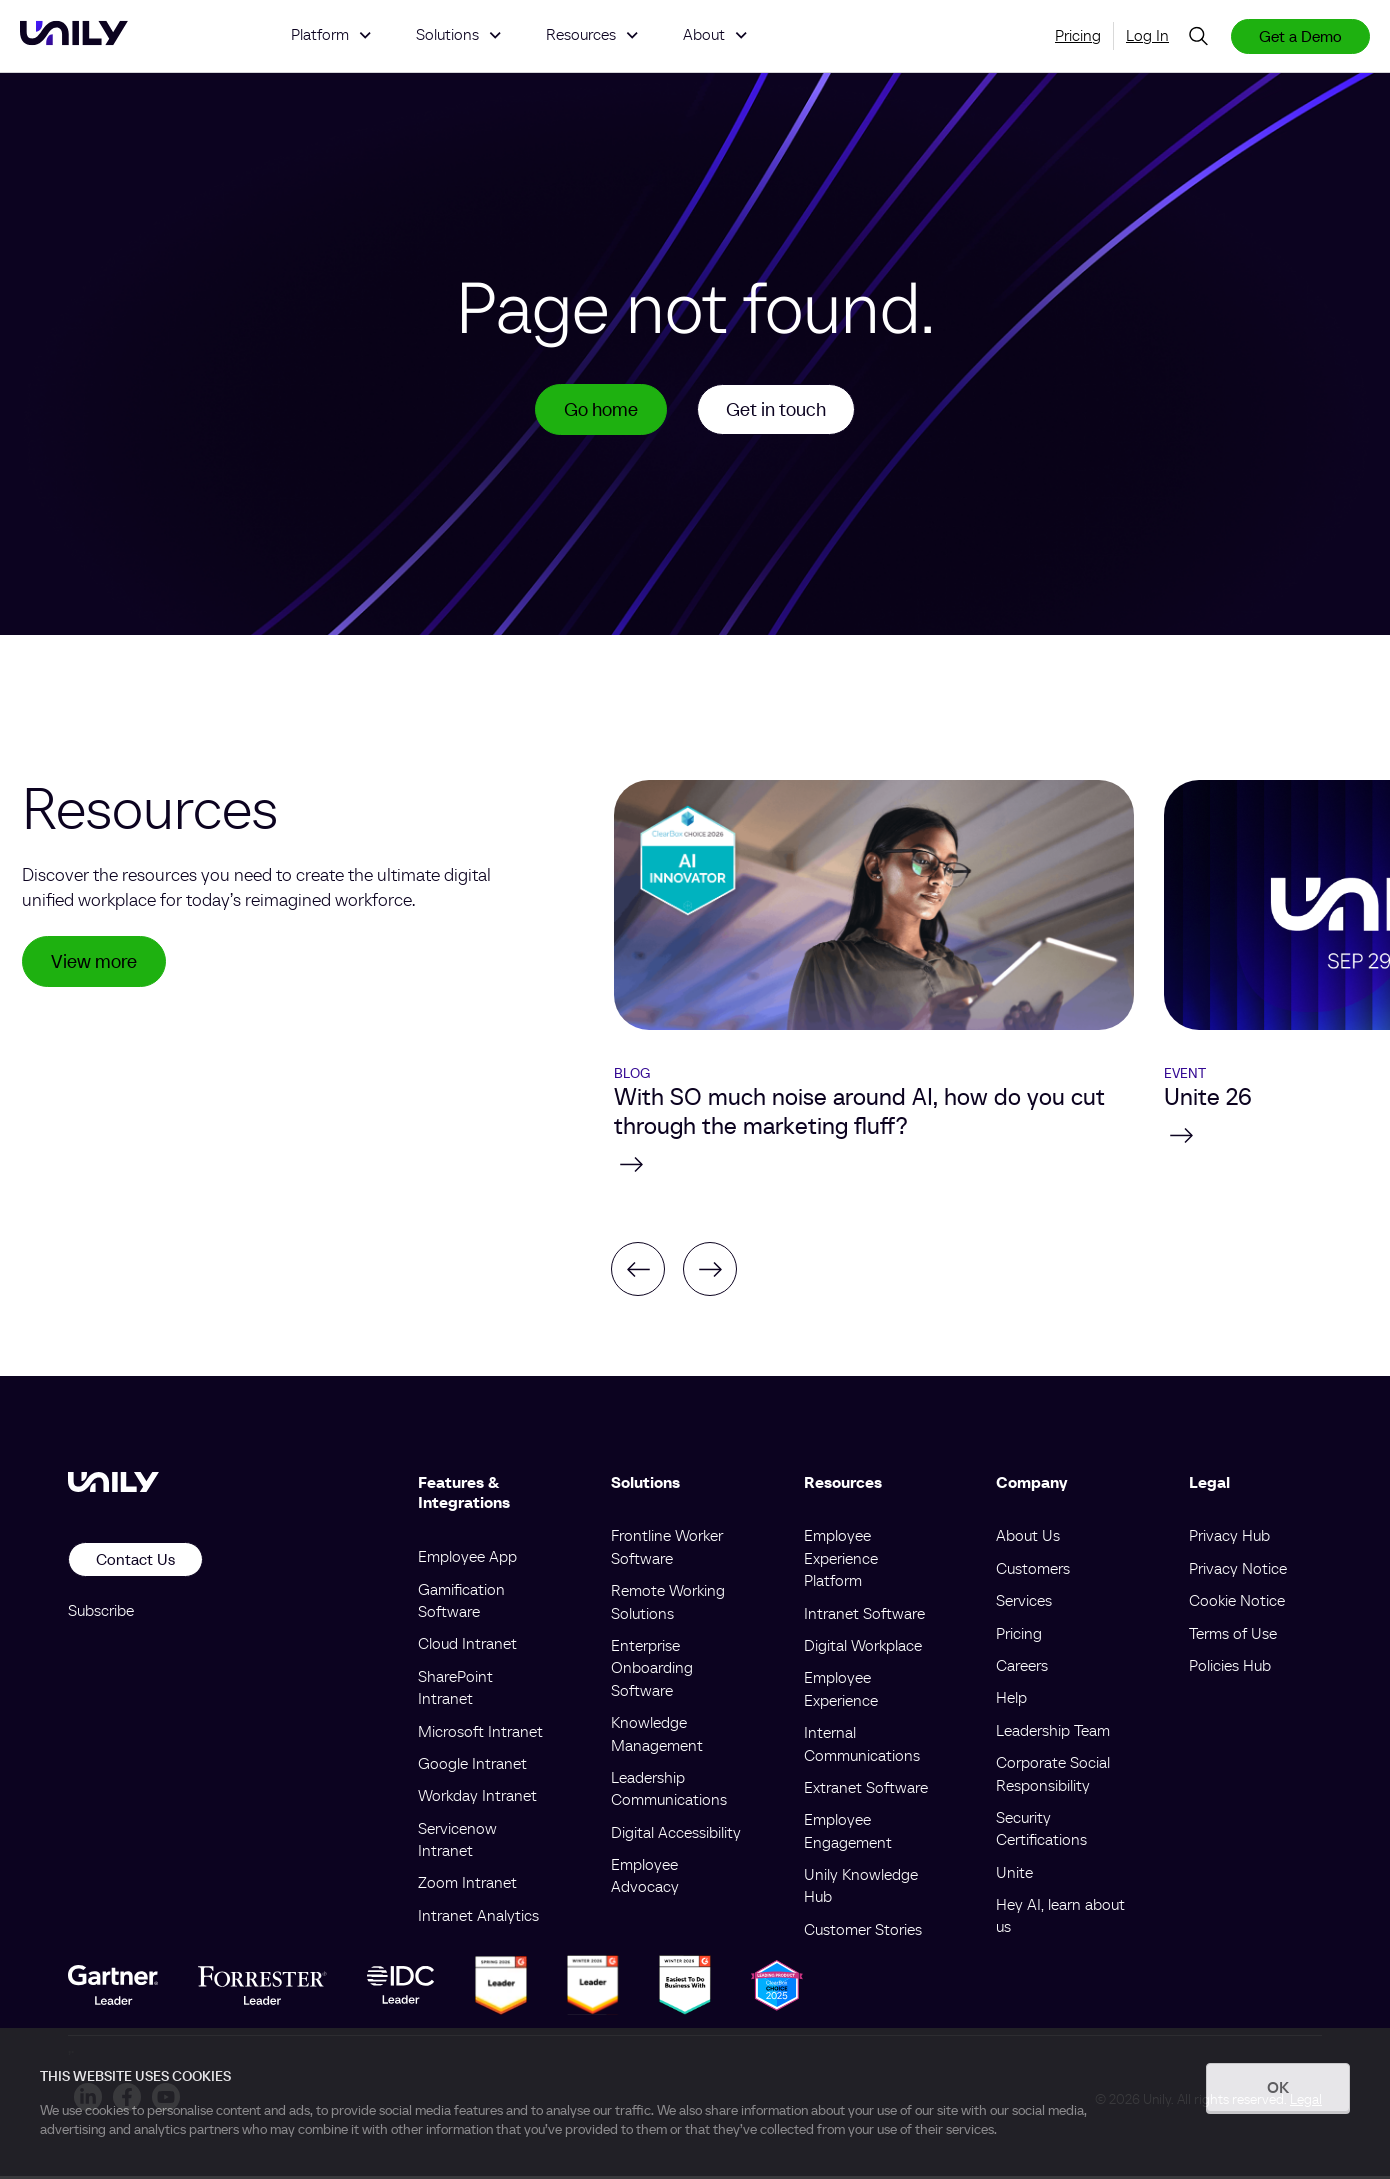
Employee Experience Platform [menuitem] (841, 1561)
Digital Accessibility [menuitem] (676, 1835)
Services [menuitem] (1024, 1604)
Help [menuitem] (1011, 1701)
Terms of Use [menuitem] (1233, 1636)
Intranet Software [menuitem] (864, 1616)
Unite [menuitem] (1014, 1875)
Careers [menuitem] (1022, 1668)
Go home (597, 411)
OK (1278, 2087)
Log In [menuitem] (1147, 35)
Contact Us (135, 1563)
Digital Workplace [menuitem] (863, 1648)
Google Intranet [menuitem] (472, 1766)
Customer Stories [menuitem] (863, 1932)
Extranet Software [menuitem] (866, 1790)
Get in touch (779, 411)
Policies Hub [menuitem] (1230, 1668)
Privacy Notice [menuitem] (1238, 1571)
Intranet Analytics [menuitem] (478, 1918)
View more (97, 966)
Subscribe (101, 1613)
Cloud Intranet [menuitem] (467, 1647)
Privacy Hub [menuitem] (1229, 1539)
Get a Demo (1300, 36)
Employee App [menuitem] (467, 1560)
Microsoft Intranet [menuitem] (480, 1734)
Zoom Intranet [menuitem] (467, 1886)
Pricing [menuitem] (1078, 35)
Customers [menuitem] (1033, 1571)
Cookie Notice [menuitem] (1237, 1604)
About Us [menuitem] (1028, 1539)
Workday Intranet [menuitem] (477, 1799)
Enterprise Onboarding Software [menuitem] (652, 1670)
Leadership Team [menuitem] (1053, 1733)
